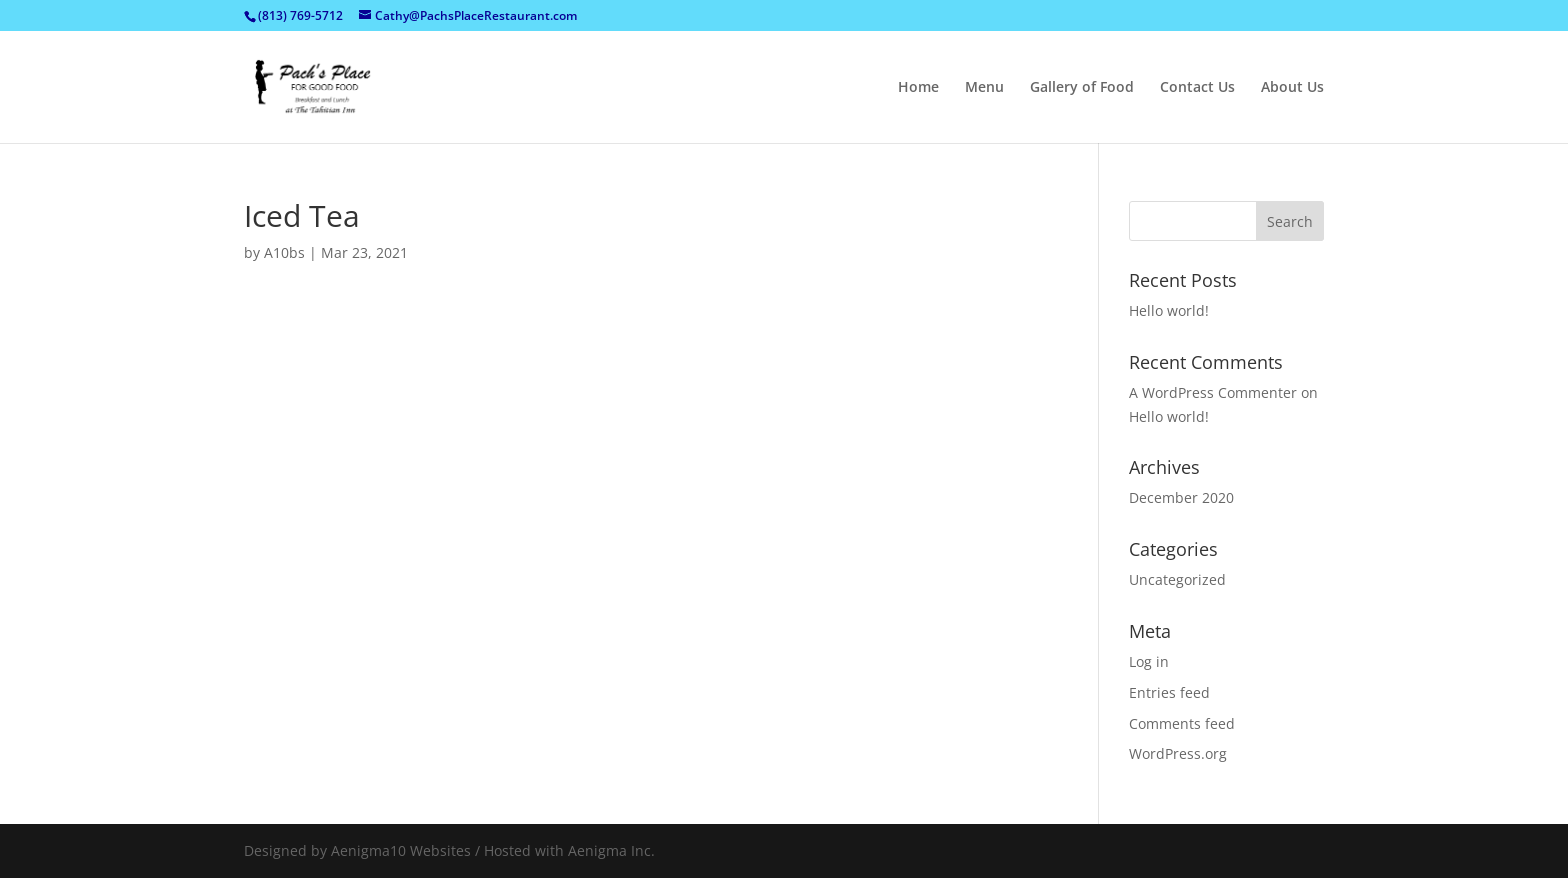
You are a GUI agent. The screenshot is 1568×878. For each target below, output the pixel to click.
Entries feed (1169, 692)
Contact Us (1197, 88)
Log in (1149, 661)
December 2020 (1181, 497)
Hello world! (1169, 310)
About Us (1292, 88)
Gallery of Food (1082, 88)
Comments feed (1182, 723)
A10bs (284, 252)
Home (918, 88)
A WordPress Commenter (1213, 392)
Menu (984, 88)
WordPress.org (1178, 753)
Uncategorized (1177, 579)
